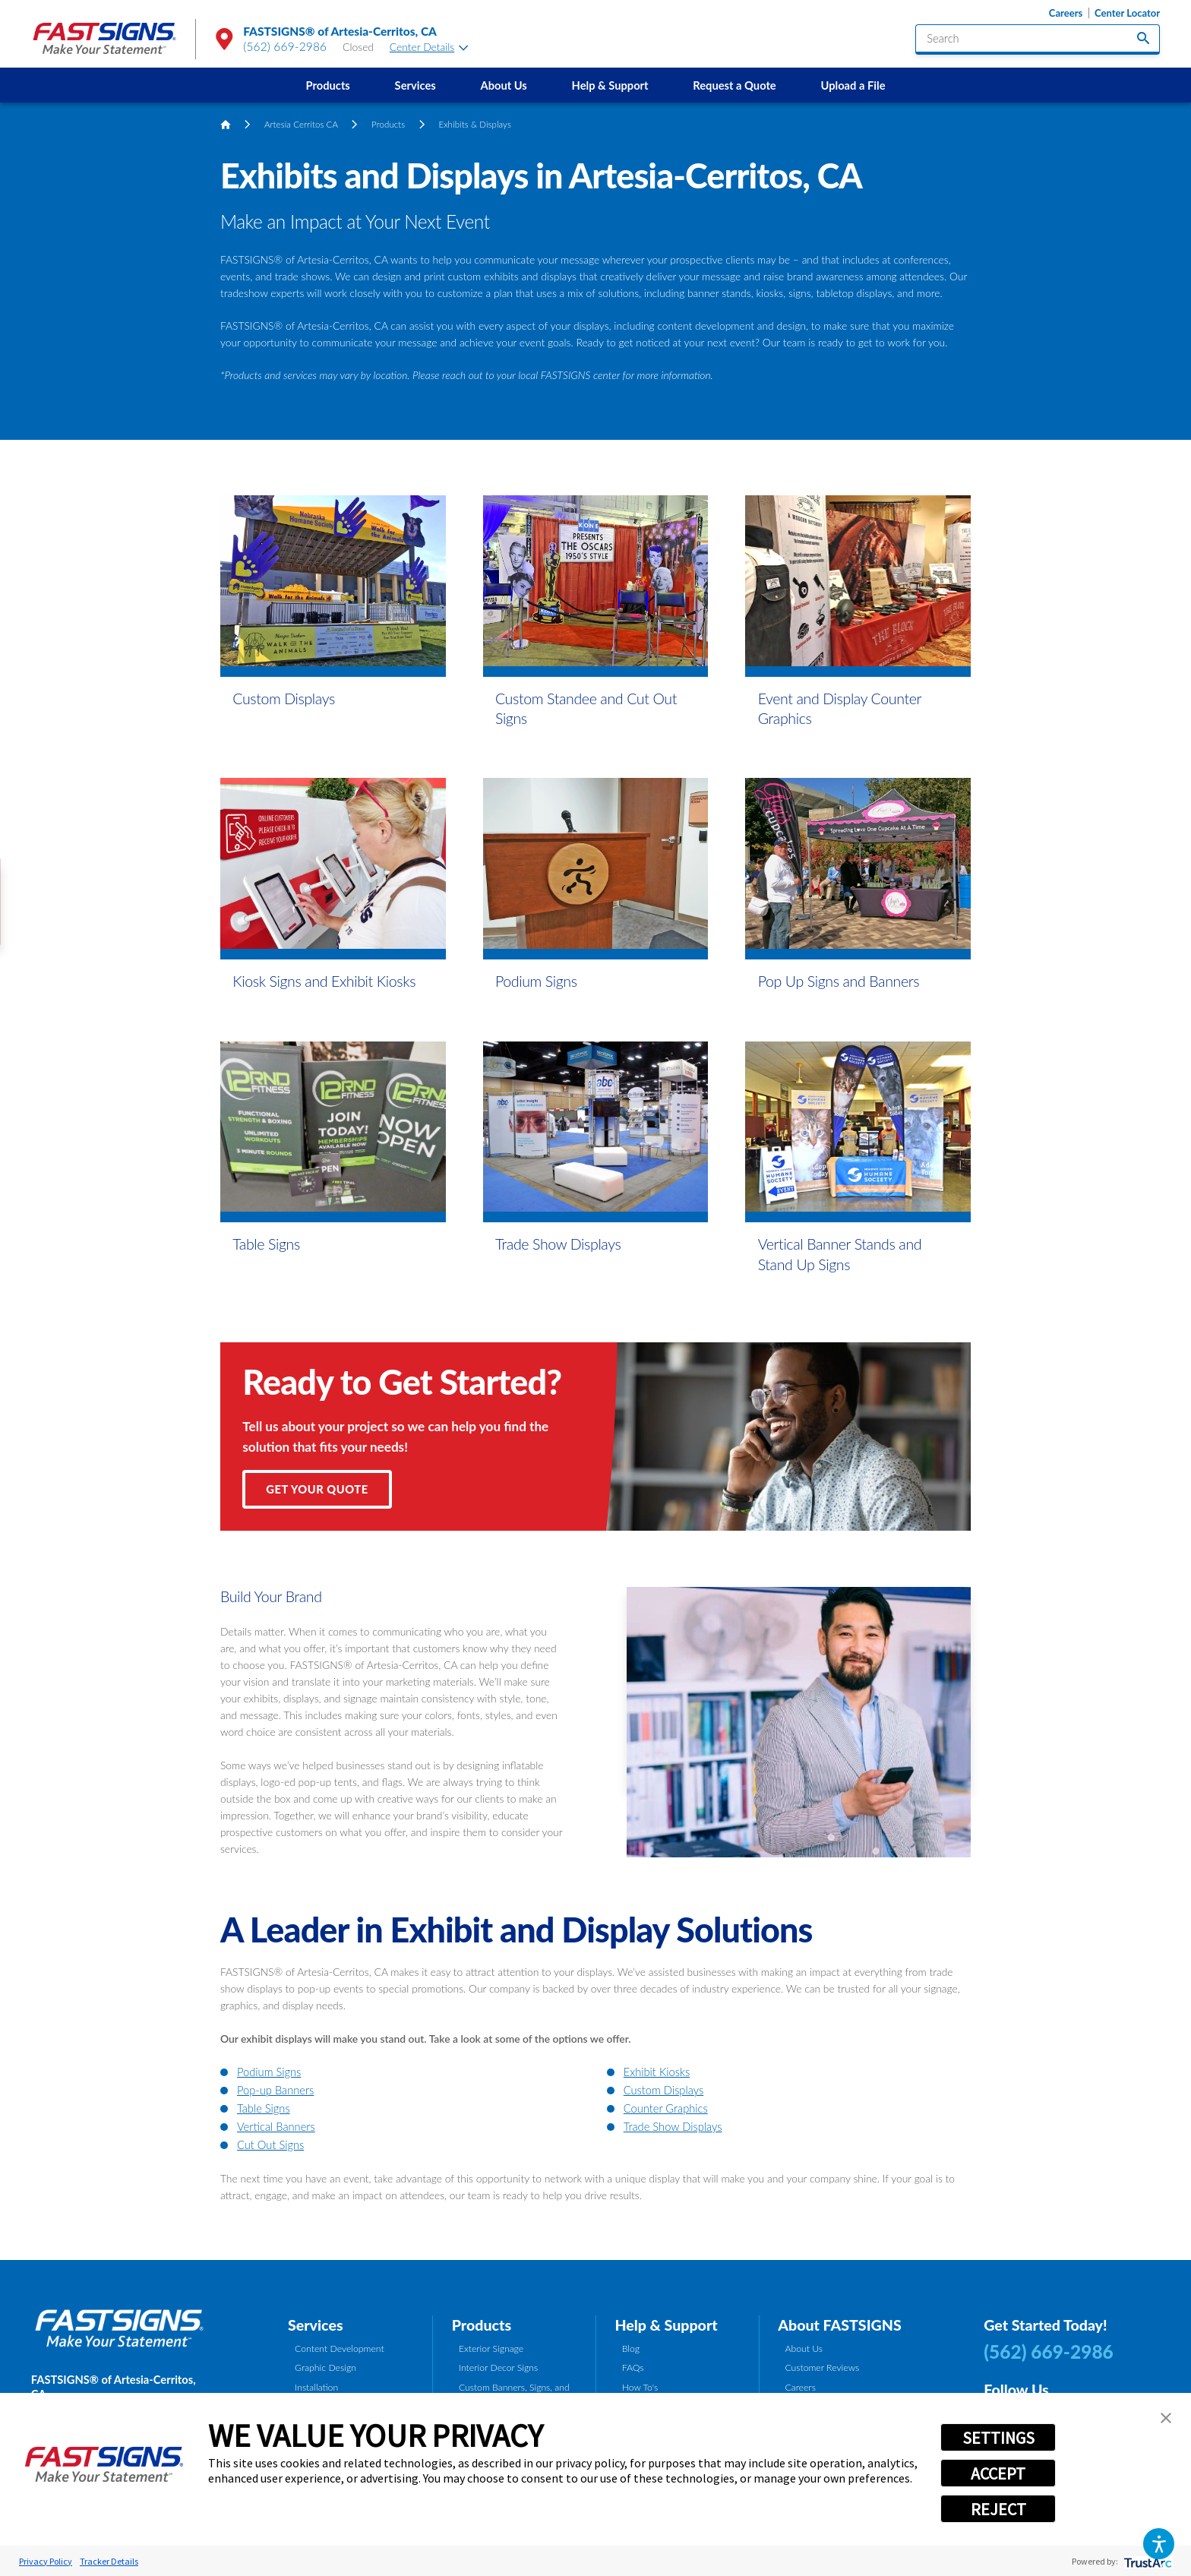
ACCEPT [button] (998, 2473)
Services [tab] (315, 2325)
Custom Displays (663, 2090)
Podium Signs (269, 2071)
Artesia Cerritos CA (301, 124)
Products (328, 85)
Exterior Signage (491, 2348)
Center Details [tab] (429, 46)
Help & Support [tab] (665, 2325)
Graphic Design (325, 2367)
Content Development (339, 2348)
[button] (1158, 2543)
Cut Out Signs (270, 2144)
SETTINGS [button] (998, 2437)
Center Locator (1127, 13)
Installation (316, 2387)
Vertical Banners (276, 2126)
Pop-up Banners (275, 2090)
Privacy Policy (45, 2561)
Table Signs (263, 2108)
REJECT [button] (998, 2509)
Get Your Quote (317, 1489)
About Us (503, 85)
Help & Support (610, 85)
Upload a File (852, 85)
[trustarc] (1146, 2561)
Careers (1065, 13)
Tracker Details (109, 2561)
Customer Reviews (822, 2367)
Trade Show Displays (673, 2126)
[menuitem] (327, 85)
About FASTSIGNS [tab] (839, 2325)
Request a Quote (734, 85)
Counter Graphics (666, 2108)
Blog (631, 2348)
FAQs (633, 2367)
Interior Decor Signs (498, 2367)
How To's (640, 2387)
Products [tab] (481, 2325)
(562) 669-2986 (285, 46)
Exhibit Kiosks (657, 2071)
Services (415, 85)
